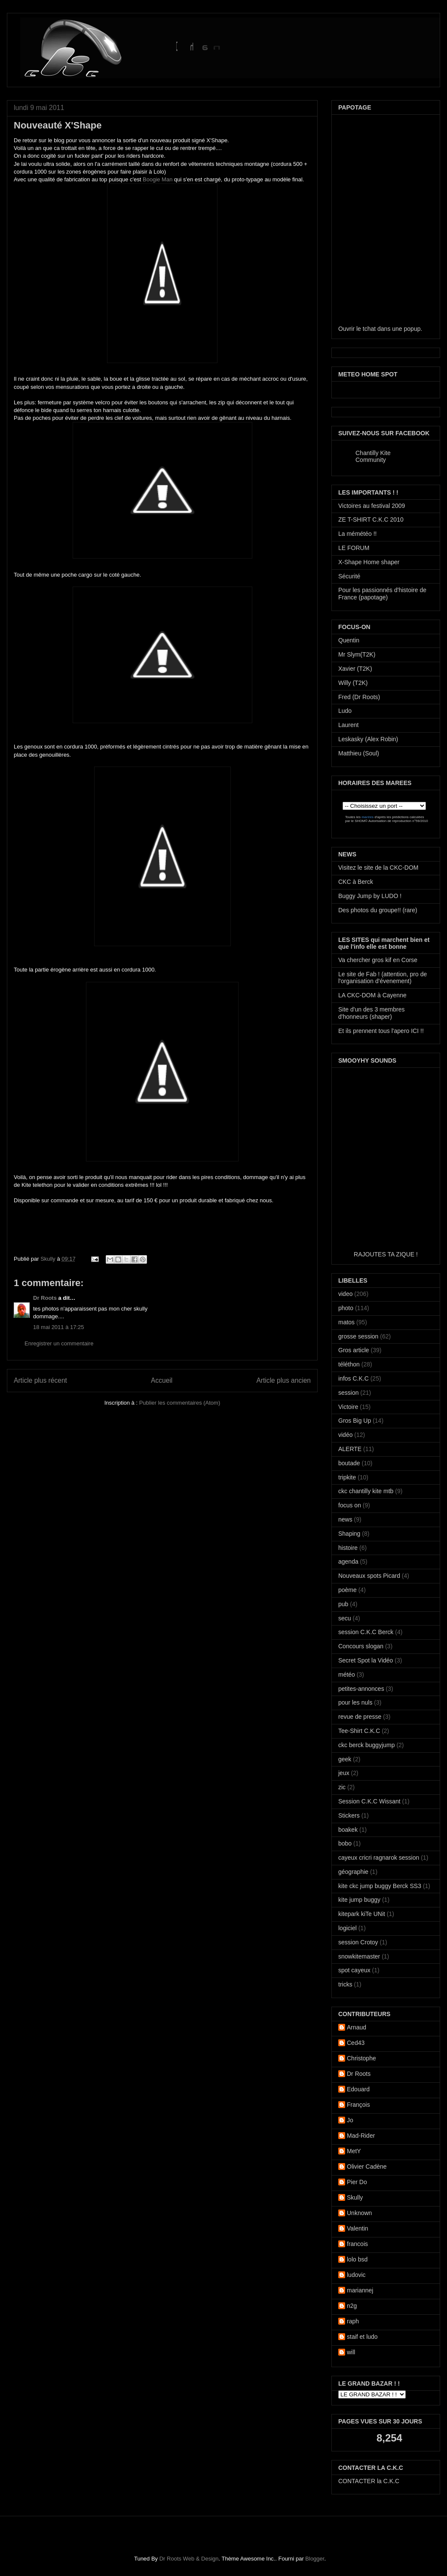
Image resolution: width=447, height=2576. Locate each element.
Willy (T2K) (352, 682)
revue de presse (359, 1716)
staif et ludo (362, 2336)
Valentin (357, 2228)
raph (353, 2321)
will (351, 2352)
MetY (354, 2151)
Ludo (345, 710)
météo (346, 1674)
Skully (48, 1259)
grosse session (358, 1336)
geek (344, 1759)
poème (347, 1589)
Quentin (348, 640)
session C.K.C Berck (365, 1632)
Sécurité (349, 576)
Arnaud (356, 2027)
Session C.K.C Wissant (369, 1801)
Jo (350, 2120)
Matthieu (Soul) (358, 753)
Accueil (161, 1380)
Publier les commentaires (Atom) (179, 1403)
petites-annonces (361, 1688)
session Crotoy (358, 1942)
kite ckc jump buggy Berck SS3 (379, 1885)
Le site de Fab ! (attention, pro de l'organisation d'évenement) (382, 978)
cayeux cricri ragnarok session (378, 1857)
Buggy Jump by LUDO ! (369, 895)
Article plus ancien (283, 1380)
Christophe (361, 2058)
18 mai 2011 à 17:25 (58, 1327)
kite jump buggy (359, 1899)
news (345, 1519)
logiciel (347, 1928)
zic (342, 1787)
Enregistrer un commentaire (58, 1343)
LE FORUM (353, 547)
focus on (349, 1505)
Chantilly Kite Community (373, 456)
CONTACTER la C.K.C (368, 2481)
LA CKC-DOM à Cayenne (372, 995)
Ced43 (355, 2042)
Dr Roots (45, 1298)
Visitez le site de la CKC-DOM (378, 867)
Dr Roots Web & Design (189, 2558)
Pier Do (357, 2182)
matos (346, 1322)
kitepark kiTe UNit (361, 1913)
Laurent (348, 724)
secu (344, 1618)
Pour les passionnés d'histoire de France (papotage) (382, 594)
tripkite (347, 1477)
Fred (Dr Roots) (359, 697)
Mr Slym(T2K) (356, 654)
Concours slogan (360, 1646)
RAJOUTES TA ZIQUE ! (386, 1254)
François (358, 2104)
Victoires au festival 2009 (371, 505)
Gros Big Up (354, 1420)
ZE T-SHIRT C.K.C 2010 (371, 519)
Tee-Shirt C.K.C (359, 1730)
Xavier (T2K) (355, 668)
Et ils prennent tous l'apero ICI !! (381, 1030)
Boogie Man (157, 179)
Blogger (314, 2558)
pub (343, 1604)
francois (357, 2243)
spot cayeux (354, 1970)
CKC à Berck (355, 881)
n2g (352, 2305)
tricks (345, 1984)
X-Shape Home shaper (368, 562)
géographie (353, 1871)
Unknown (359, 2212)
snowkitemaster (359, 1956)
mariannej (360, 2290)
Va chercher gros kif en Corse (377, 959)
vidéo (345, 1434)
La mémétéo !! (357, 533)
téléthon (349, 1364)
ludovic (356, 2274)
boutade (349, 1463)
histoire (348, 1547)
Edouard (358, 2089)
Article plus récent (40, 1380)
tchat (369, 328)
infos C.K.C (353, 1378)
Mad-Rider (361, 2135)
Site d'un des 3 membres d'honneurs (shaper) (371, 1013)
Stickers (349, 1815)
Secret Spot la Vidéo (365, 1660)
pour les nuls (355, 1702)
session (348, 1392)
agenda (348, 1561)
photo (345, 1308)
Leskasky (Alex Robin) (368, 739)
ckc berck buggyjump (366, 1745)
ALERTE (349, 1448)
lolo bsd (357, 2259)
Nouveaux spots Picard (369, 1575)
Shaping (349, 1533)
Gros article (353, 1350)
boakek (348, 1829)
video (345, 1293)
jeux (343, 1772)
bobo (345, 1843)
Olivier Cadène (367, 2166)
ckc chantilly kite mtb (365, 1491)
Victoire (348, 1406)
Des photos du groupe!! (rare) (377, 910)
